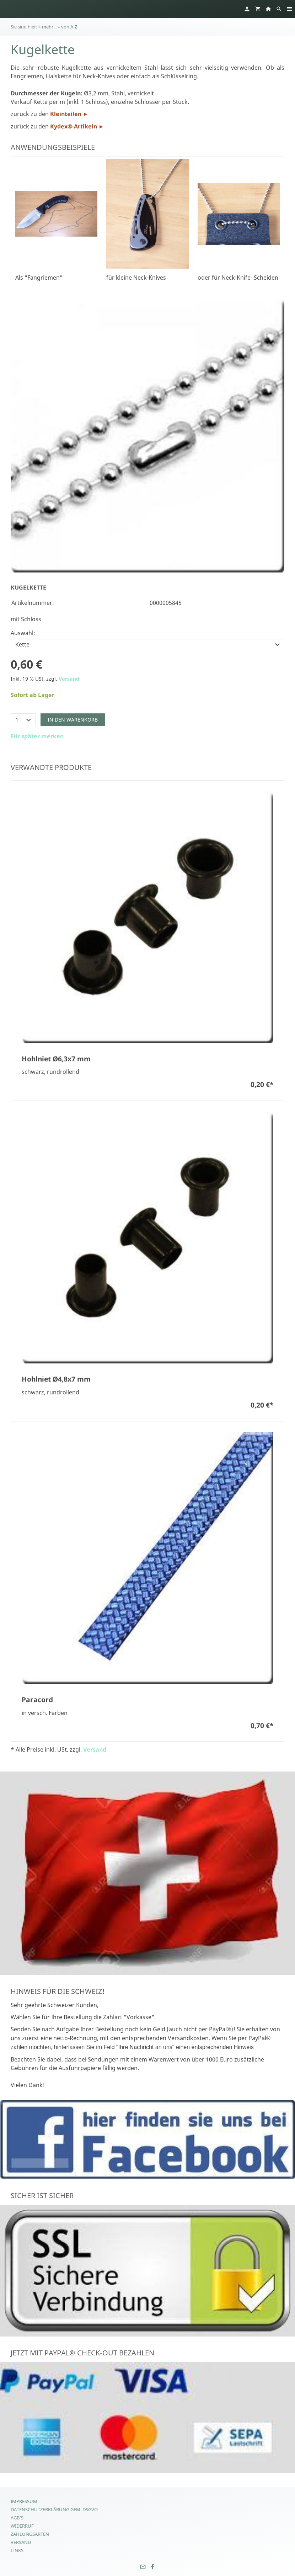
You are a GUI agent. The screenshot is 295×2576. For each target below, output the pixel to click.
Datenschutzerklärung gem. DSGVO (54, 2509)
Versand (69, 678)
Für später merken (37, 736)
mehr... (49, 26)
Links (17, 2550)
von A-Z (69, 26)
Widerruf (22, 2526)
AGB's (17, 2517)
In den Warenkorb (73, 719)
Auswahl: (23, 633)
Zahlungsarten (30, 2534)
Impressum (24, 2501)
